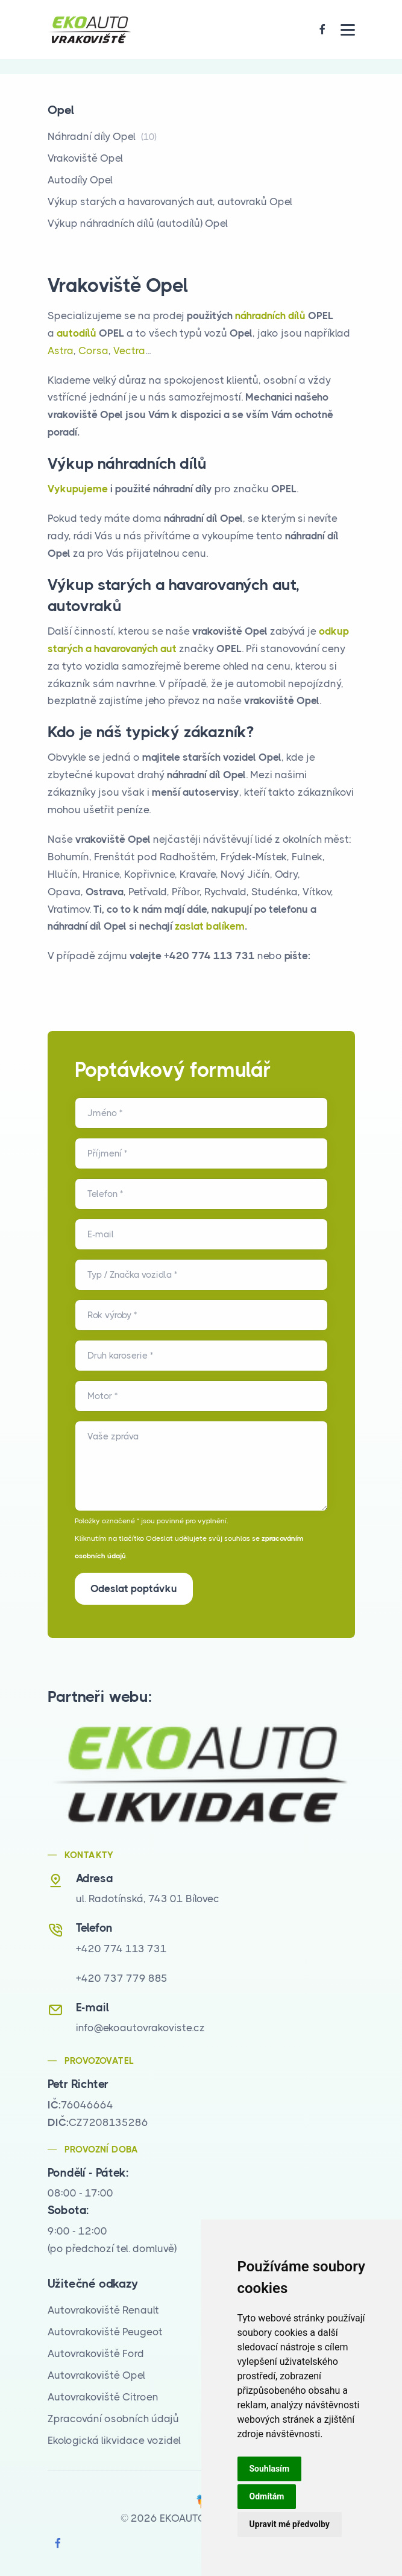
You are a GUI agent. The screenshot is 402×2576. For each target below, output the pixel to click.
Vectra (129, 350)
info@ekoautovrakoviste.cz (140, 2028)
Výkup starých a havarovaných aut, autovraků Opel (170, 201)
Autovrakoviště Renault (103, 2310)
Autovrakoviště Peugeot (105, 2332)
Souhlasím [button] (270, 2468)
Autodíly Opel (80, 180)
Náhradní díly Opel (102, 136)
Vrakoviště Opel (85, 158)
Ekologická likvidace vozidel (114, 2440)
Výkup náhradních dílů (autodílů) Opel (138, 223)
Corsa (93, 350)
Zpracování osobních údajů (113, 2419)
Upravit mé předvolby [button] (290, 2524)
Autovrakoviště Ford (96, 2353)
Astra (61, 350)
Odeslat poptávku (133, 1588)
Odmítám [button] (267, 2496)
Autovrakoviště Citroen (103, 2397)
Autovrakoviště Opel (96, 2375)
